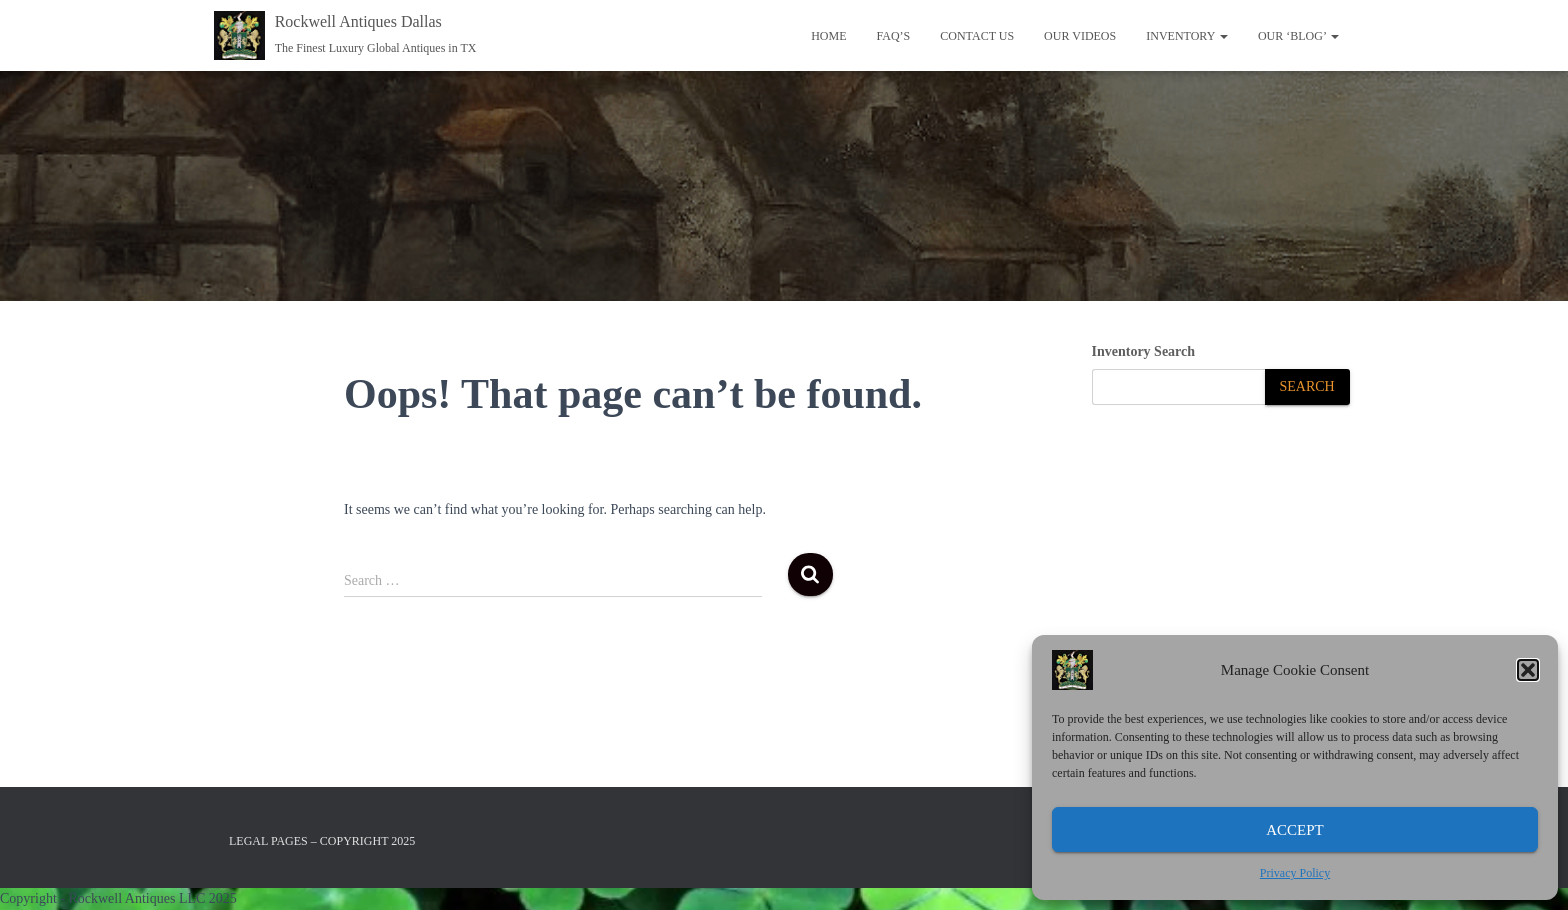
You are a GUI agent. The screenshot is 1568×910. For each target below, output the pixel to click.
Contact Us (977, 36)
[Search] (1307, 387)
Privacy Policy (1295, 873)
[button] (1528, 670)
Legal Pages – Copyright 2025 (322, 841)
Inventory (1187, 36)
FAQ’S (893, 36)
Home (828, 36)
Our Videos (1080, 36)
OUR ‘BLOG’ (1298, 36)
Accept (1295, 830)
